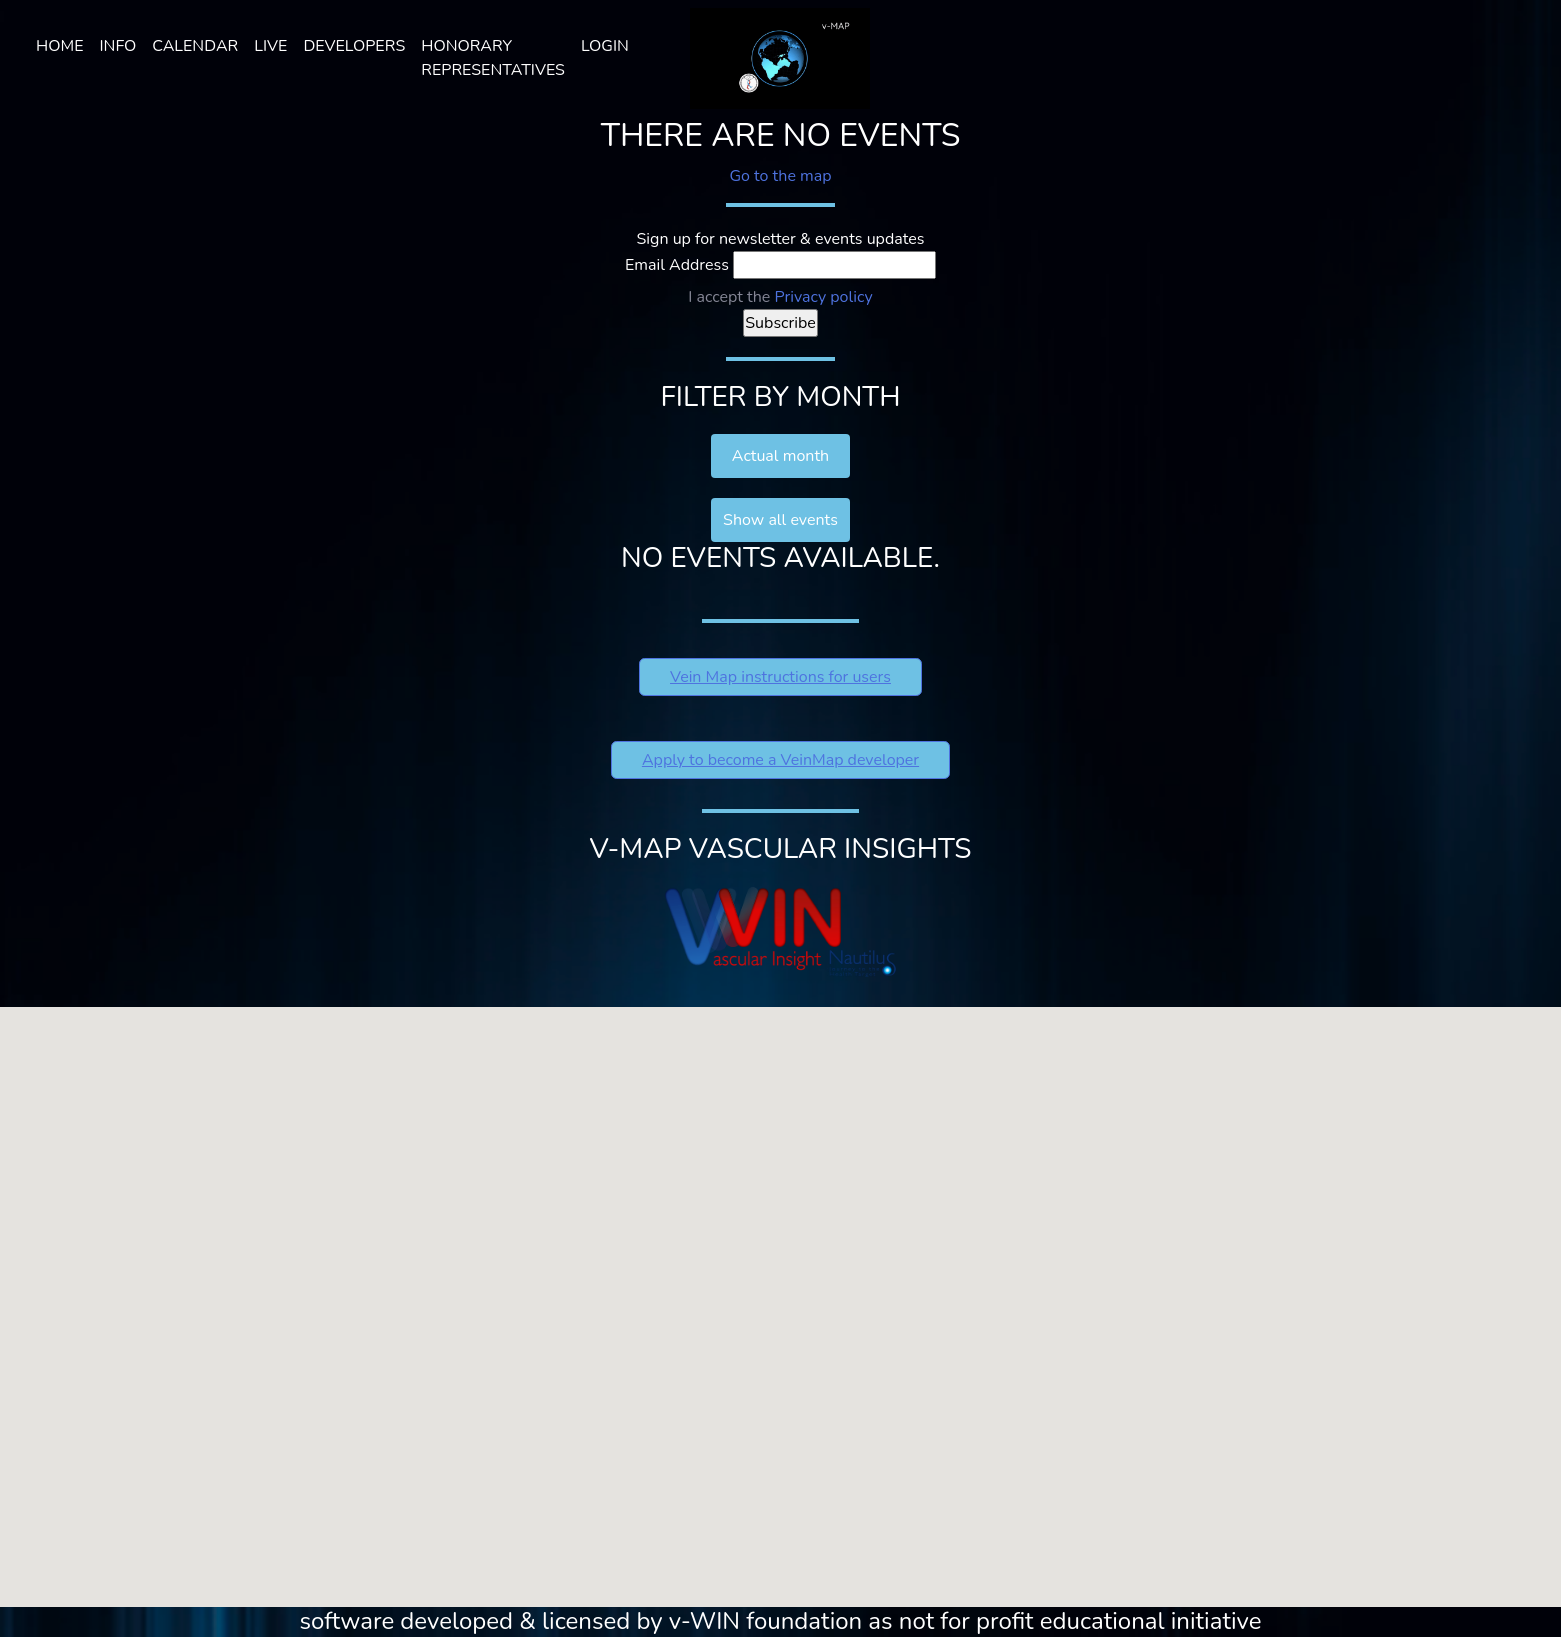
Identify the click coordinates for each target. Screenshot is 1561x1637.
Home (59, 46)
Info (117, 46)
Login (605, 46)
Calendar (195, 46)
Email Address (677, 265)
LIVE (270, 46)
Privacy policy (823, 297)
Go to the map (780, 176)
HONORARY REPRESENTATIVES (493, 58)
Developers (354, 46)
